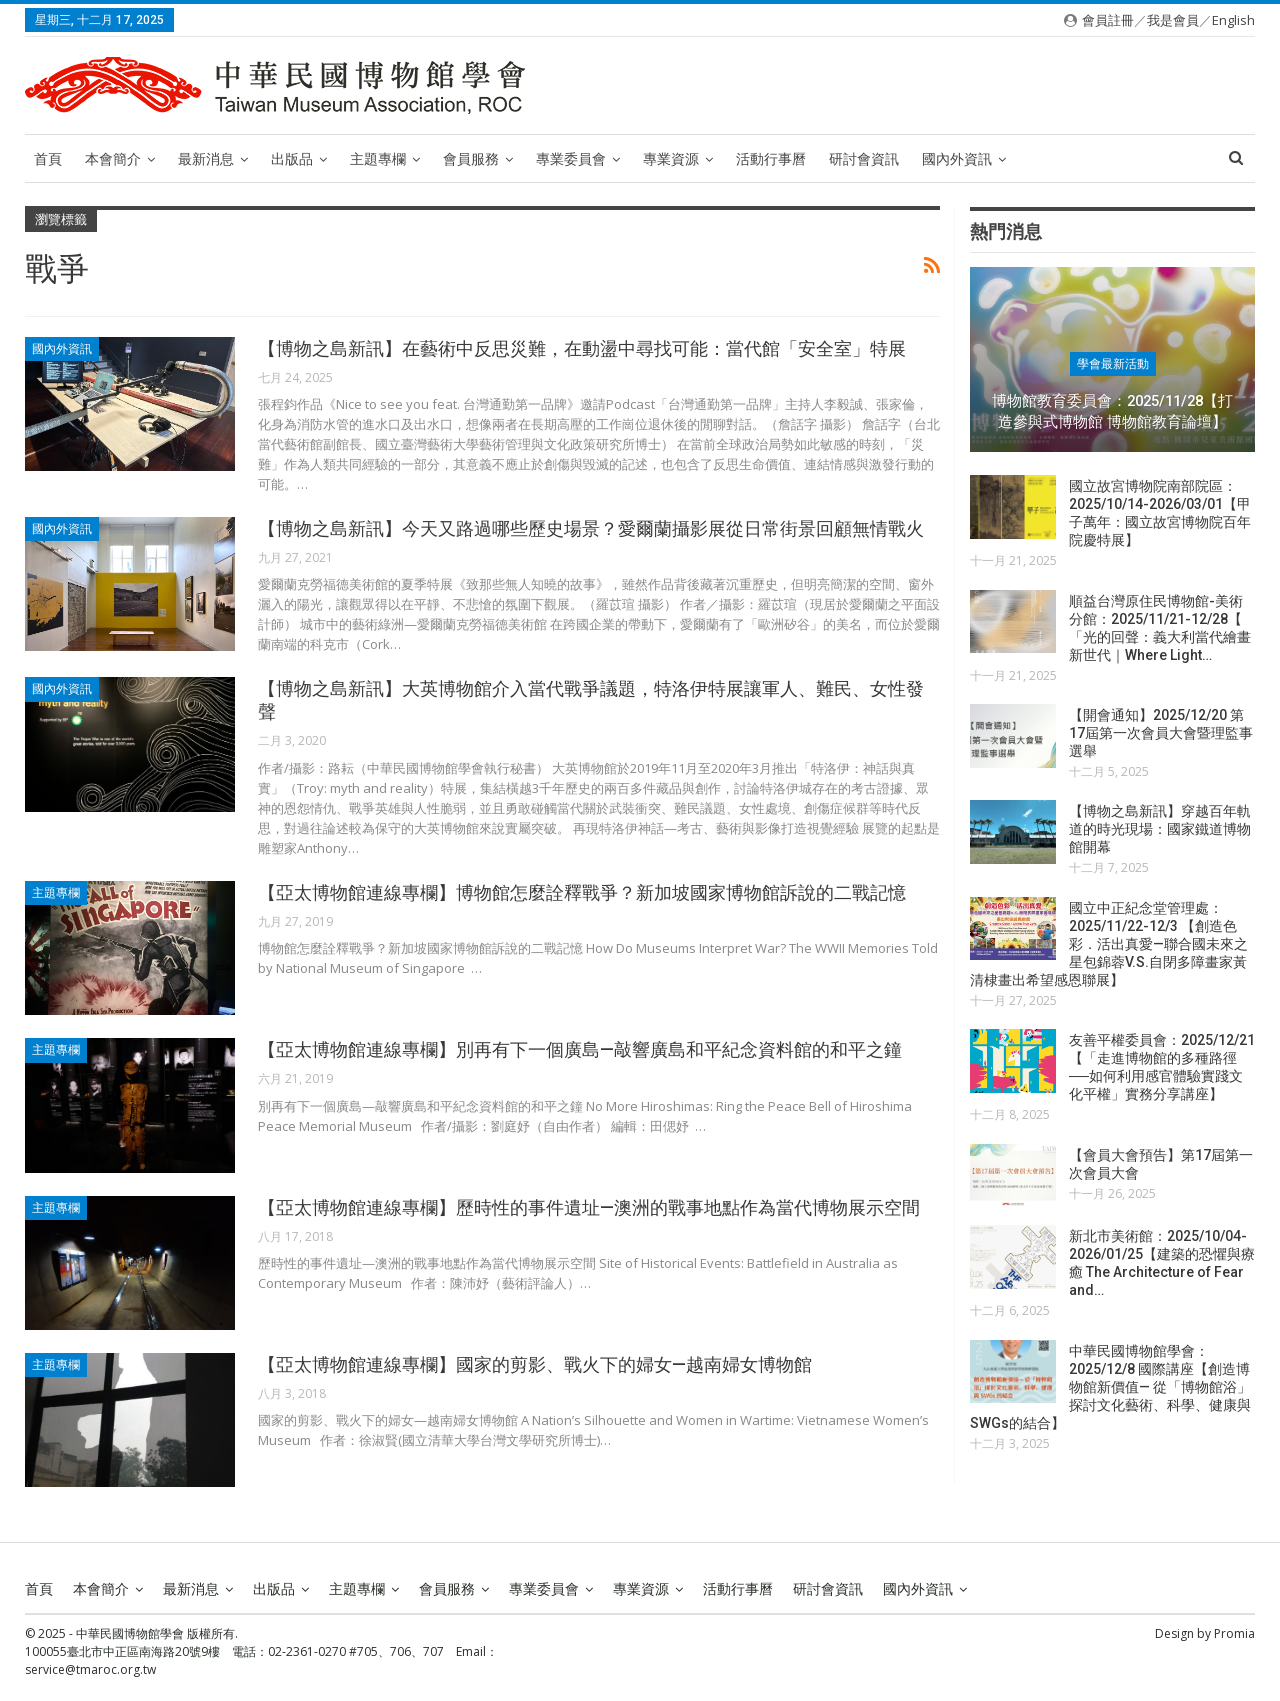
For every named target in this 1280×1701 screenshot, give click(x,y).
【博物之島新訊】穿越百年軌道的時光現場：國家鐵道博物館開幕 (1160, 829)
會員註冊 (1108, 20)
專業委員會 (571, 159)
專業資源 (671, 159)
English (1233, 20)
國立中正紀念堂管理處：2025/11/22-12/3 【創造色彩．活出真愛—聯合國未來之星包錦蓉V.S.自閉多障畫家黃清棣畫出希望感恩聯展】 (1109, 944)
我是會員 (1173, 20)
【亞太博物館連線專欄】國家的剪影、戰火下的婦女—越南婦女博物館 (535, 1364)
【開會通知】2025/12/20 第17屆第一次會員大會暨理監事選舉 (1161, 733)
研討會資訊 (864, 159)
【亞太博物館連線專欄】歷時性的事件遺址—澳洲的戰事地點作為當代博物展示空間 (589, 1207)
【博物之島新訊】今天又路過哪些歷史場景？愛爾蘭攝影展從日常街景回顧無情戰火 (591, 528)
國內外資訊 (957, 159)
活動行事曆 (771, 159)
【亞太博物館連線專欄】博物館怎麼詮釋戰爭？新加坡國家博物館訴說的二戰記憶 (582, 892)
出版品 (292, 159)
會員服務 (471, 159)
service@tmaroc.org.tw (90, 1669)
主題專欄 (378, 159)
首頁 (48, 159)
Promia (1234, 1633)
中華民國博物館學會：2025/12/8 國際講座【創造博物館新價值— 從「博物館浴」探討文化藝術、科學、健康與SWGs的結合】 (1110, 1387)
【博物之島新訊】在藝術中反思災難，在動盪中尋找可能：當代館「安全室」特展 (582, 348)
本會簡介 (113, 159)
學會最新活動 (1113, 364)
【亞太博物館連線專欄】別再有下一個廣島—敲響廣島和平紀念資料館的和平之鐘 (580, 1049)
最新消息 (206, 159)
